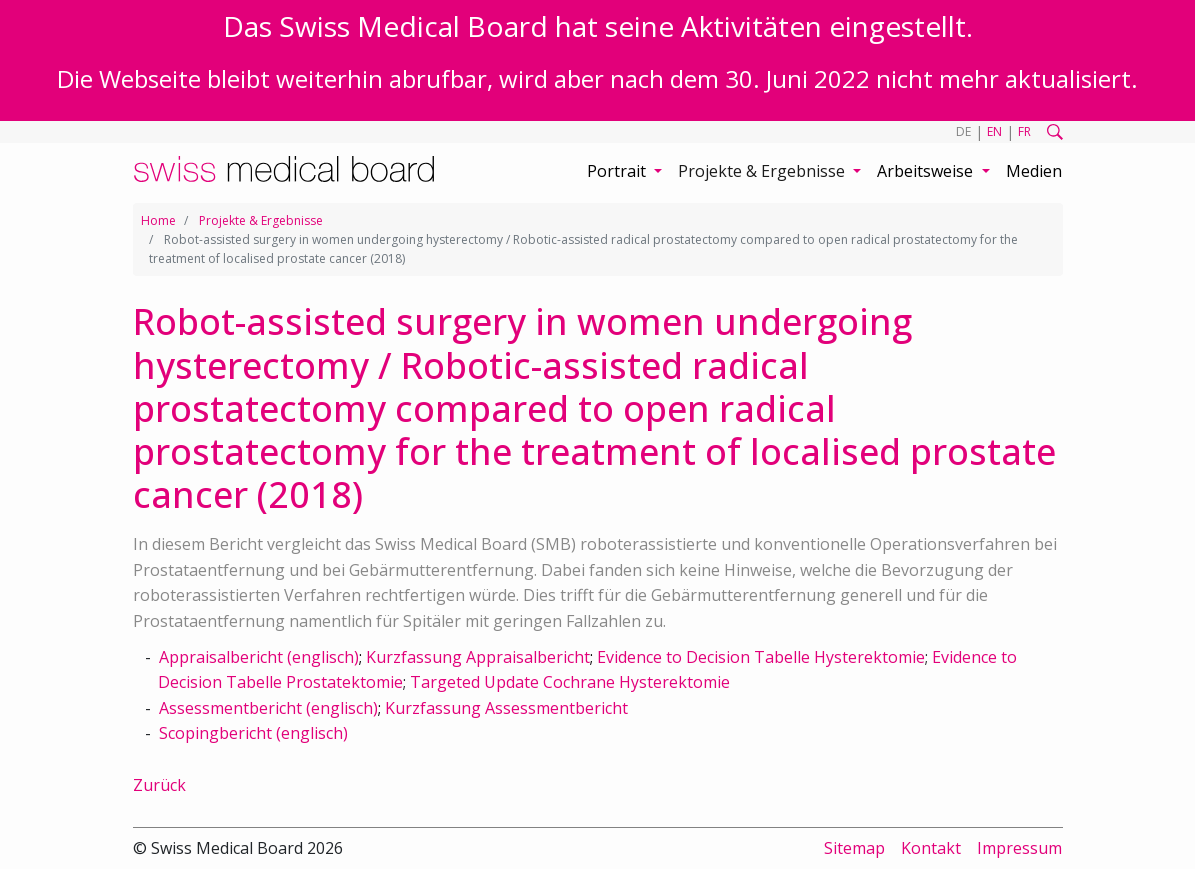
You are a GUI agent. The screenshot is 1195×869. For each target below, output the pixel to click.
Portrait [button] (618, 171)
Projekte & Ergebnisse (261, 220)
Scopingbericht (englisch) (253, 733)
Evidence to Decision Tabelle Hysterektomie (761, 657)
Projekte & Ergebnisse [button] (763, 171)
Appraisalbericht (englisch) (259, 657)
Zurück (159, 785)
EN (994, 131)
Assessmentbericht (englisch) (268, 708)
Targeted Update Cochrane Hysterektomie (570, 682)
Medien (1034, 171)
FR (1024, 131)
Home (158, 220)
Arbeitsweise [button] (927, 171)
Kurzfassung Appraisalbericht (478, 657)
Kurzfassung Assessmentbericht (506, 708)
